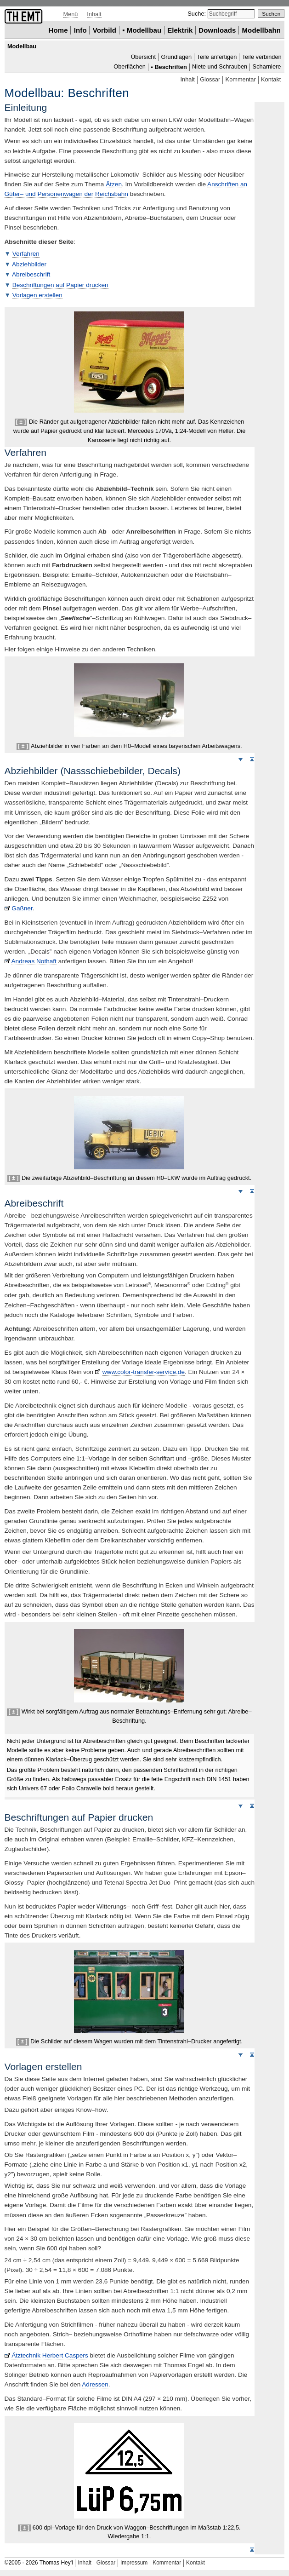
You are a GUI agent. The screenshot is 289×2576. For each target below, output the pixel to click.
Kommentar (241, 79)
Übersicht (143, 56)
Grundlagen (176, 56)
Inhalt (94, 14)
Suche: (197, 13)
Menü (70, 14)
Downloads (217, 30)
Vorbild (105, 30)
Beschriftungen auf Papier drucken (60, 285)
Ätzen (114, 184)
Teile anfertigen (217, 56)
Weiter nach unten (240, 759)
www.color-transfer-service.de (143, 1371)
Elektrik (180, 30)
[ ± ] (21, 422)
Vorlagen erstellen (37, 295)
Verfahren (26, 253)
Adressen (95, 2384)
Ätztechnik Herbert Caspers (49, 2355)
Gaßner (21, 908)
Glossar (210, 79)
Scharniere (267, 66)
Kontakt (271, 79)
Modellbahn (261, 30)
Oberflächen (129, 66)
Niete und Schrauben (219, 66)
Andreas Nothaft (34, 961)
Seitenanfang (252, 759)
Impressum (133, 2562)
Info (80, 30)
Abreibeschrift (31, 274)
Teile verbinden (262, 56)
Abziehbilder (29, 264)
